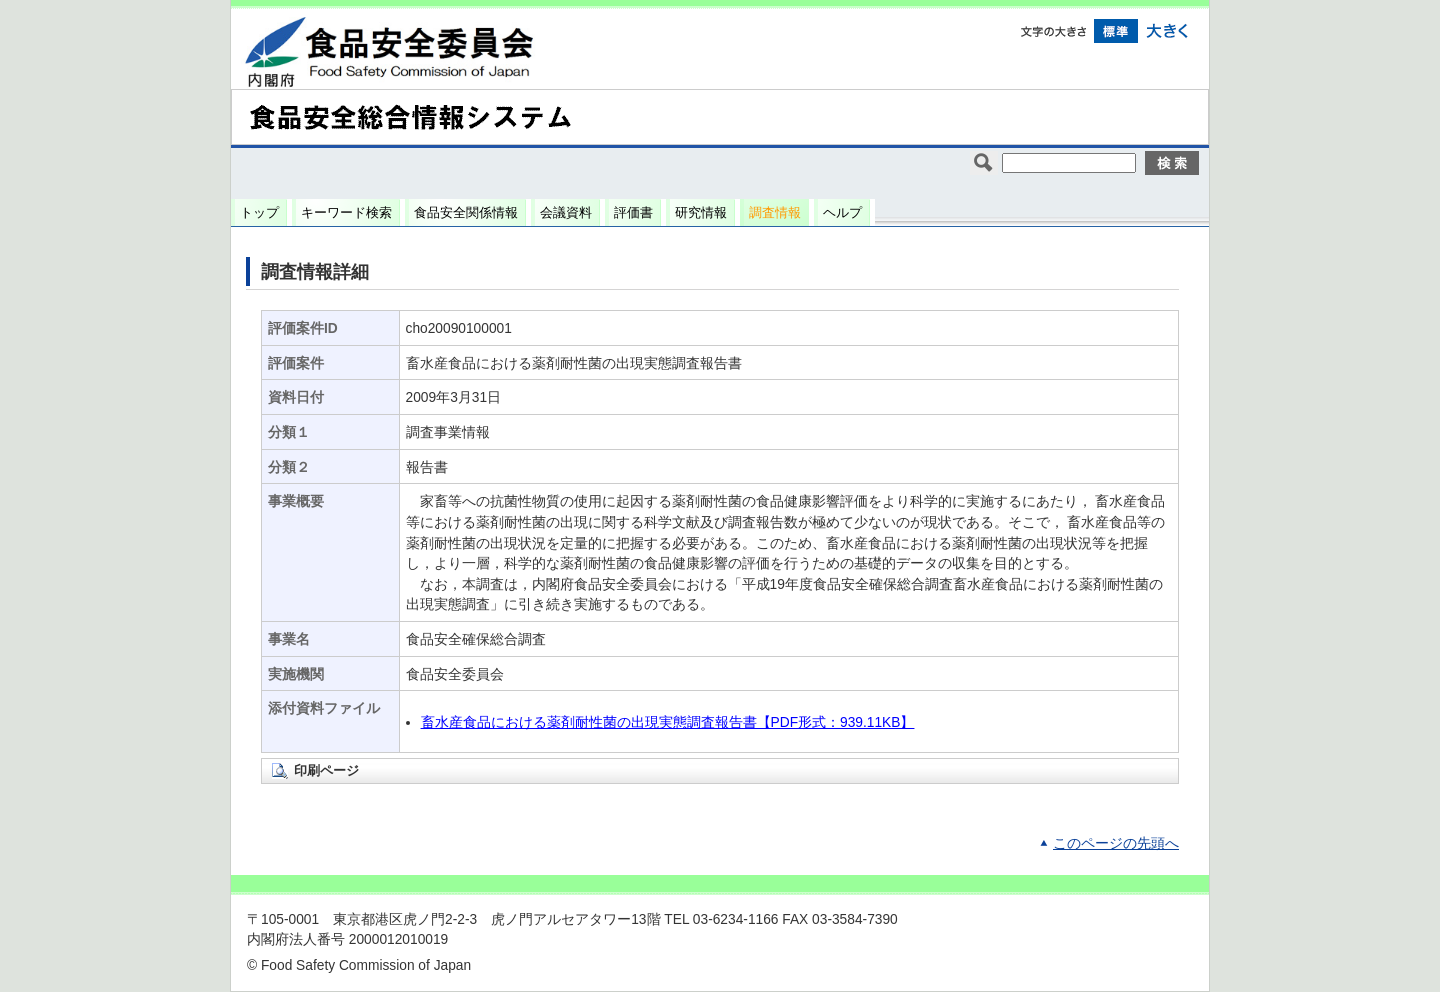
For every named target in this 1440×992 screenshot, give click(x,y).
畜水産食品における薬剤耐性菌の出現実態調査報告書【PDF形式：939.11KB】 (668, 722)
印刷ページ (326, 770)
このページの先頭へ (1116, 843)
